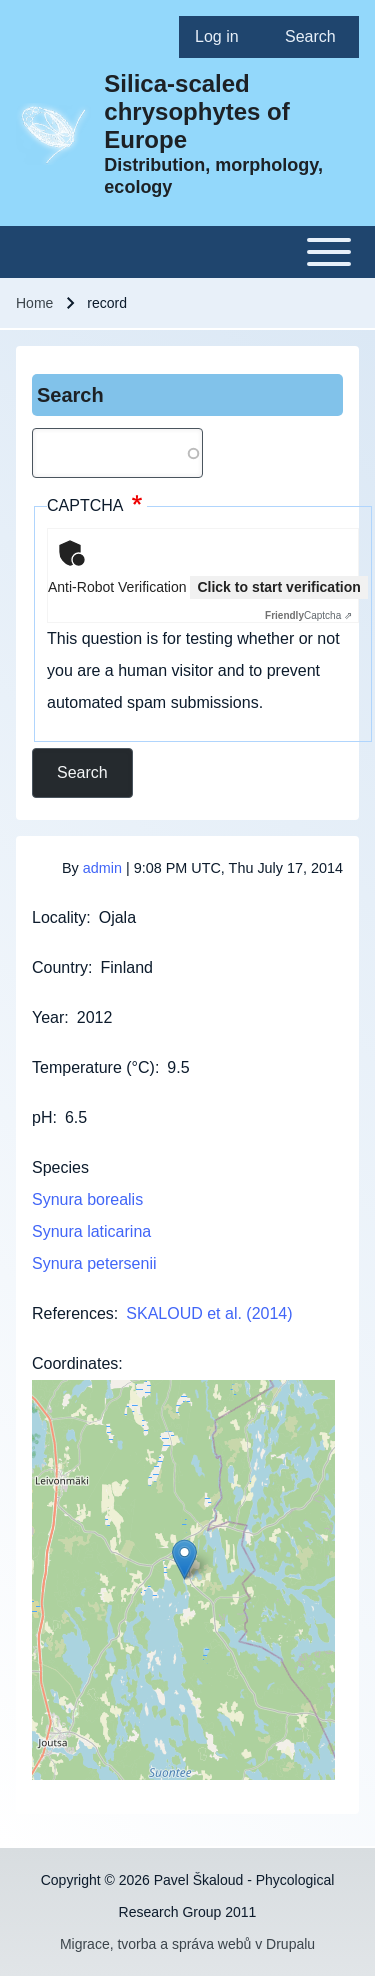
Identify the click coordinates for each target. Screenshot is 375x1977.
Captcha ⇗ (308, 615)
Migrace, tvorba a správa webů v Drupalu (187, 1944)
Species (60, 1167)
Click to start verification (278, 587)
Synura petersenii (94, 1263)
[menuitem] (224, 37)
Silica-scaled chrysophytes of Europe (196, 111)
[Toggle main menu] (187, 252)
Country (60, 967)
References (73, 1313)
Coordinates (75, 1363)
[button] (184, 1559)
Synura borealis (87, 1199)
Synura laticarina (91, 1231)
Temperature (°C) (93, 1067)
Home (34, 303)
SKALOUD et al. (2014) (209, 1313)
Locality (59, 917)
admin (102, 868)
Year (48, 1017)
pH (42, 1117)
